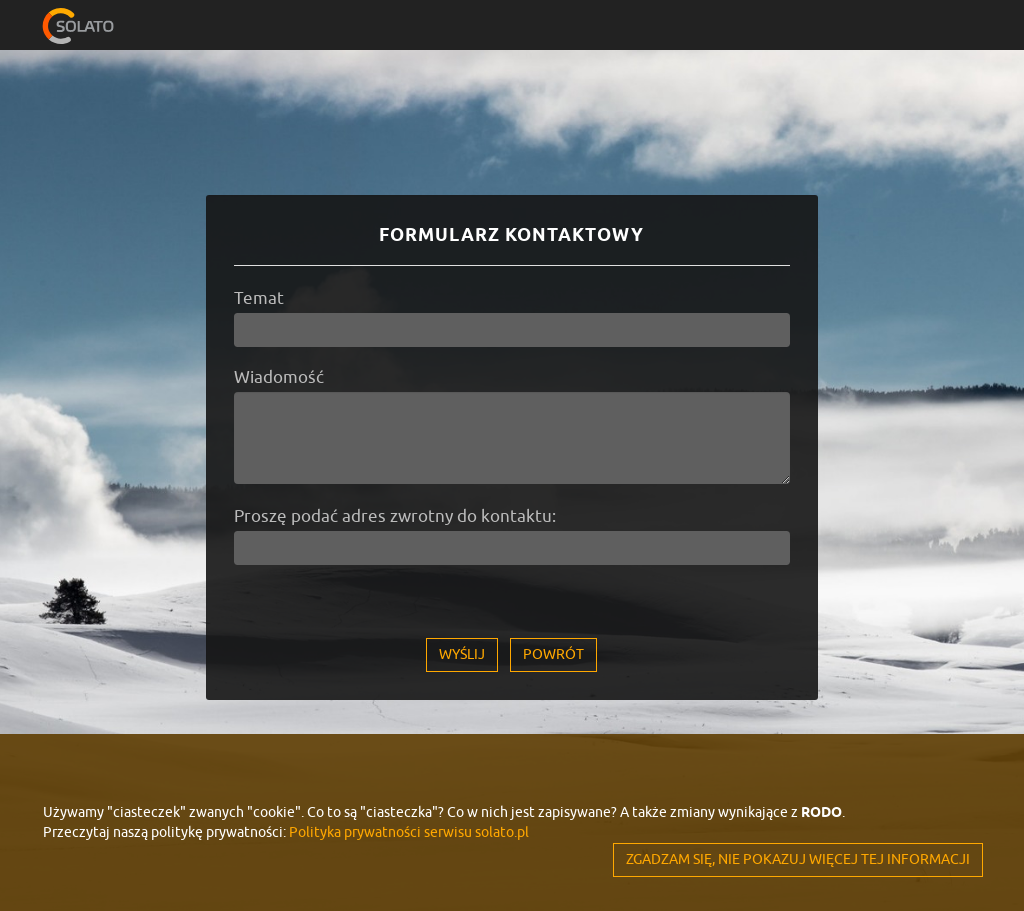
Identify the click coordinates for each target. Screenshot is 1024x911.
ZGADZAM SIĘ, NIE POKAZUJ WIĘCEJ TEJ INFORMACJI (798, 859)
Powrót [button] (553, 654)
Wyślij (462, 654)
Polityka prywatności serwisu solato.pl (409, 832)
